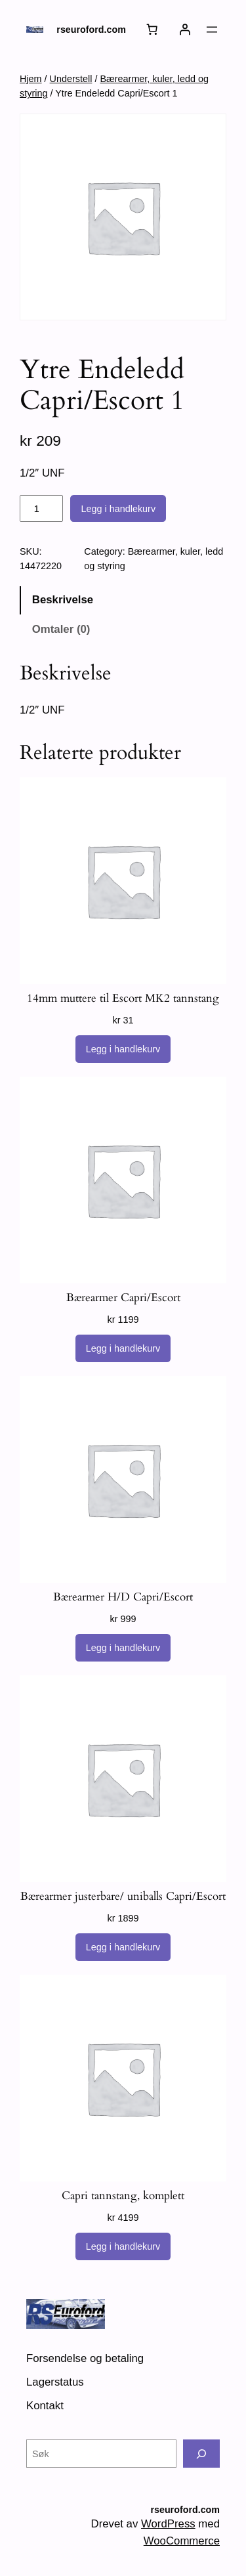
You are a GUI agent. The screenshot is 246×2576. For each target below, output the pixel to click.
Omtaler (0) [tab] (61, 629)
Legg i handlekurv (118, 509)
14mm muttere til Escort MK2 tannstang (123, 998)
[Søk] (201, 2453)
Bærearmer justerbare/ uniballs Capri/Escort (123, 1896)
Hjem (31, 79)
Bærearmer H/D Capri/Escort (123, 1597)
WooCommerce (182, 2541)
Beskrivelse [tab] (62, 599)
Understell (71, 79)
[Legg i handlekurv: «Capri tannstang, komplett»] (123, 2246)
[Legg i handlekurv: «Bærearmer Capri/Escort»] (123, 1348)
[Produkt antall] (41, 509)
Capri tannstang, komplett (123, 2195)
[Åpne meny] (212, 29)
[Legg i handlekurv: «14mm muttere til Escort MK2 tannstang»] (123, 1049)
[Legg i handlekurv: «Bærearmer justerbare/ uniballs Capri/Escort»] (123, 1947)
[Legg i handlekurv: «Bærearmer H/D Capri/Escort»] (123, 1648)
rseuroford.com (91, 29)
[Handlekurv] (152, 29)
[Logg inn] (185, 29)
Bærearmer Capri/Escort (123, 1297)
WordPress (168, 2524)
